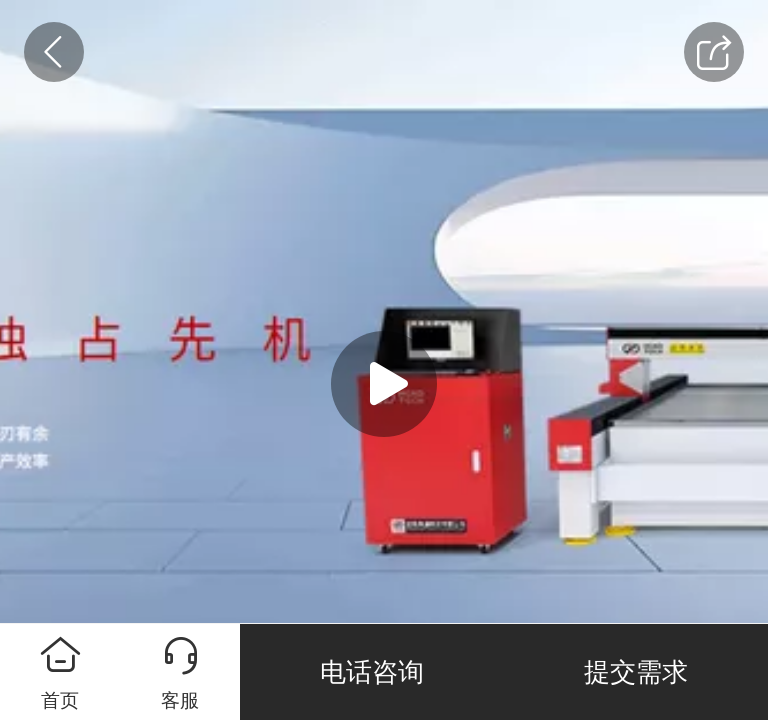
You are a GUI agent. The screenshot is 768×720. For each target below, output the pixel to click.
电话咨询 (372, 672)
